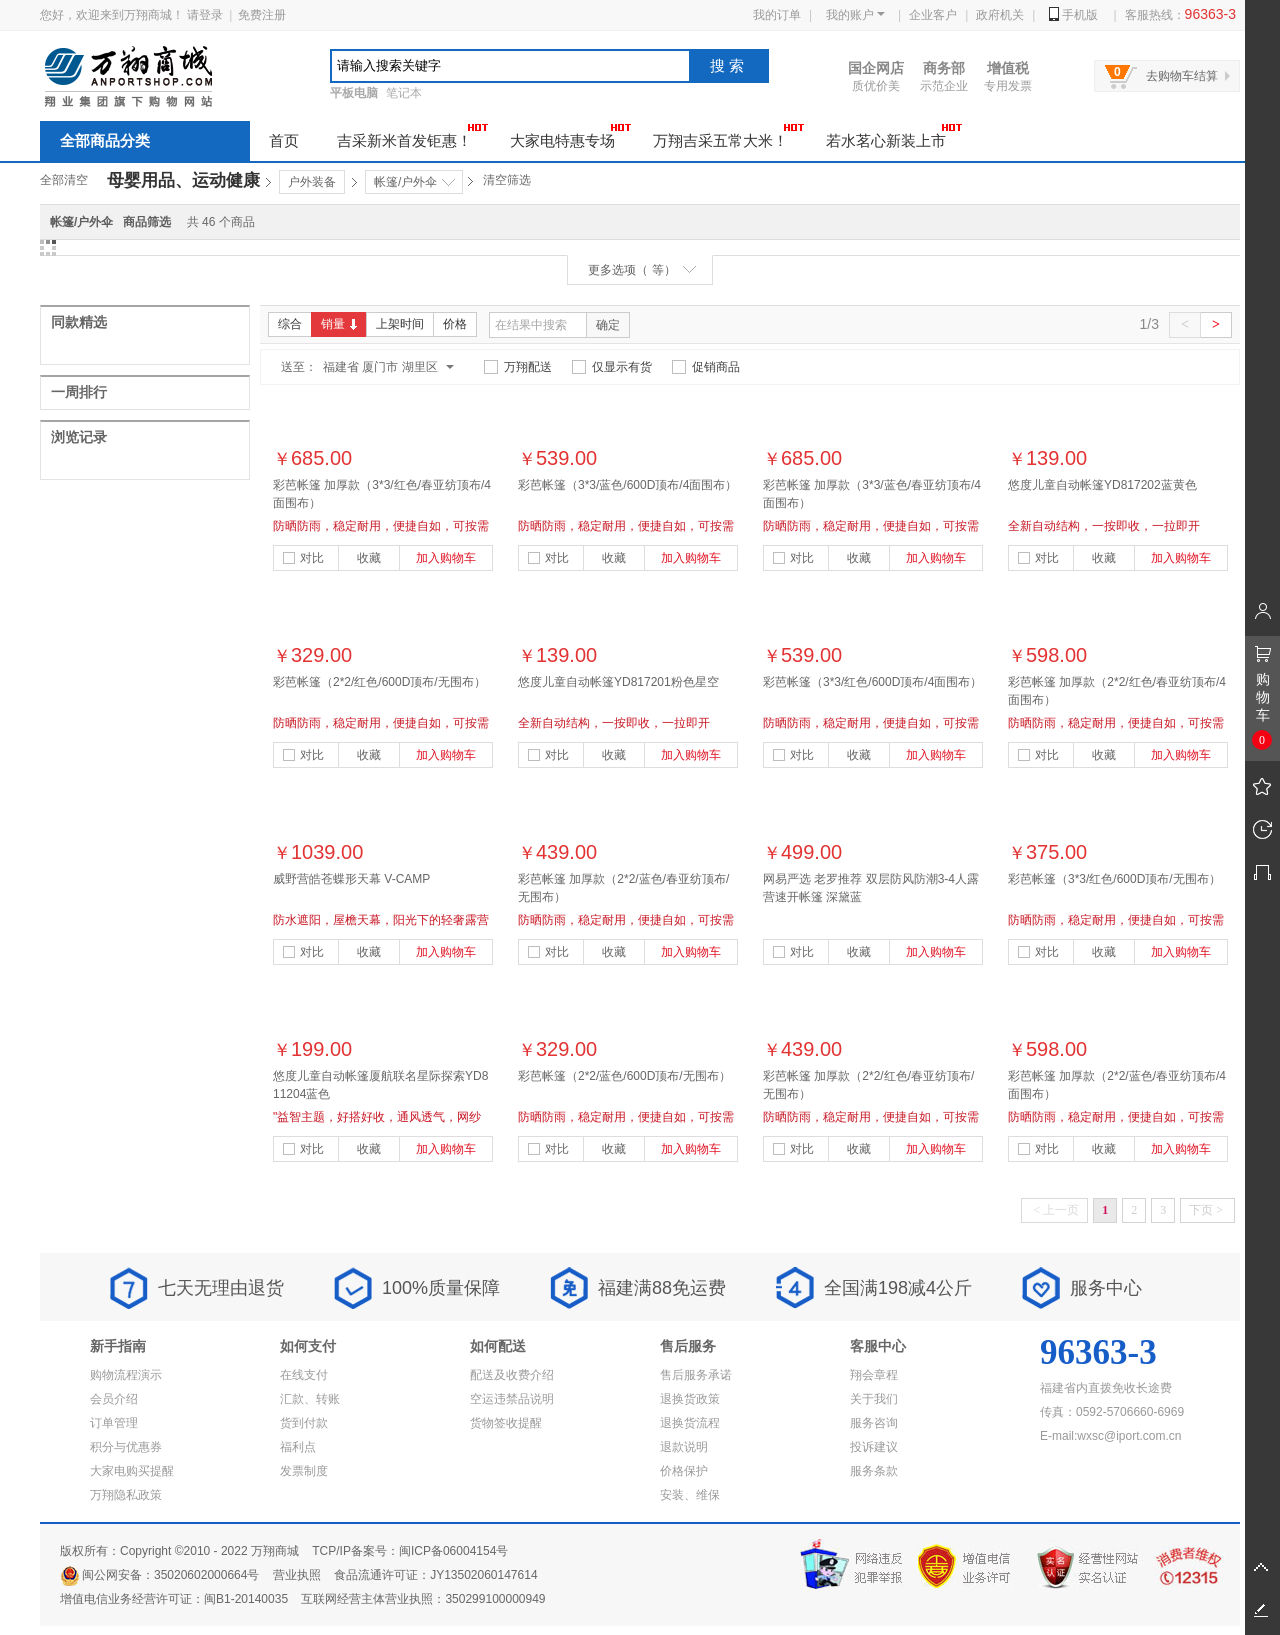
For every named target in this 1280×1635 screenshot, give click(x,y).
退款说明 (684, 1447)
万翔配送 (518, 367)
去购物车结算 (1182, 76)
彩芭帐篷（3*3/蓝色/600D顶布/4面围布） (627, 485)
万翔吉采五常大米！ (729, 135)
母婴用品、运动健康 (183, 180)
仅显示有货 (612, 367)
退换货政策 (690, 1399)
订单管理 (114, 1423)
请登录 (205, 15)
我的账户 (855, 15)
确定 (608, 325)
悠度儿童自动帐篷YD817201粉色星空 (618, 682)
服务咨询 (874, 1423)
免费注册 (262, 15)
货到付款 (304, 1423)
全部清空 (64, 180)
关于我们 (874, 1399)
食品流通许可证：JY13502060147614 (435, 1575)
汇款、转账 (310, 1399)
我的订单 (777, 15)
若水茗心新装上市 (894, 135)
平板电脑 (354, 93)
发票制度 (304, 1471)
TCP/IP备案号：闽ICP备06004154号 (410, 1551)
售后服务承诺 (696, 1375)
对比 (303, 558)
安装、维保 (690, 1495)
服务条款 (874, 1471)
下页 (1206, 1210)
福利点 (298, 1447)
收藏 (369, 558)
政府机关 (1000, 15)
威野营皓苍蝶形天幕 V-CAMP (351, 879)
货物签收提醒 (506, 1423)
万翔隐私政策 (126, 1495)
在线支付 (304, 1375)
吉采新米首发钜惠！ (413, 135)
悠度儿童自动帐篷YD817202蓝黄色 (1102, 485)
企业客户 (933, 15)
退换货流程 (690, 1423)
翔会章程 (874, 1375)
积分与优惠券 (126, 1447)
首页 (284, 140)
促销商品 (706, 367)
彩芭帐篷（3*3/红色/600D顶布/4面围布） (872, 682)
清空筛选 (507, 180)
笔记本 (404, 93)
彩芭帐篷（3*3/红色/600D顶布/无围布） (1114, 879)
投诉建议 (874, 1447)
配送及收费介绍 (512, 1375)
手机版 (1073, 15)
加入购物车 (446, 558)
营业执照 (297, 1575)
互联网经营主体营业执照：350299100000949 (423, 1599)
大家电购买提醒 (132, 1471)
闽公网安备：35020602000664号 (159, 1575)
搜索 (729, 65)
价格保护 (684, 1471)
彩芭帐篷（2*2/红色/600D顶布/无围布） (379, 682)
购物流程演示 (126, 1375)
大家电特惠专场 (571, 135)
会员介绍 (114, 1399)
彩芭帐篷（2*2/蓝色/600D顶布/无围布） (624, 1076)
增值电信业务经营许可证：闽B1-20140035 (174, 1599)
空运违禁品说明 (512, 1399)
